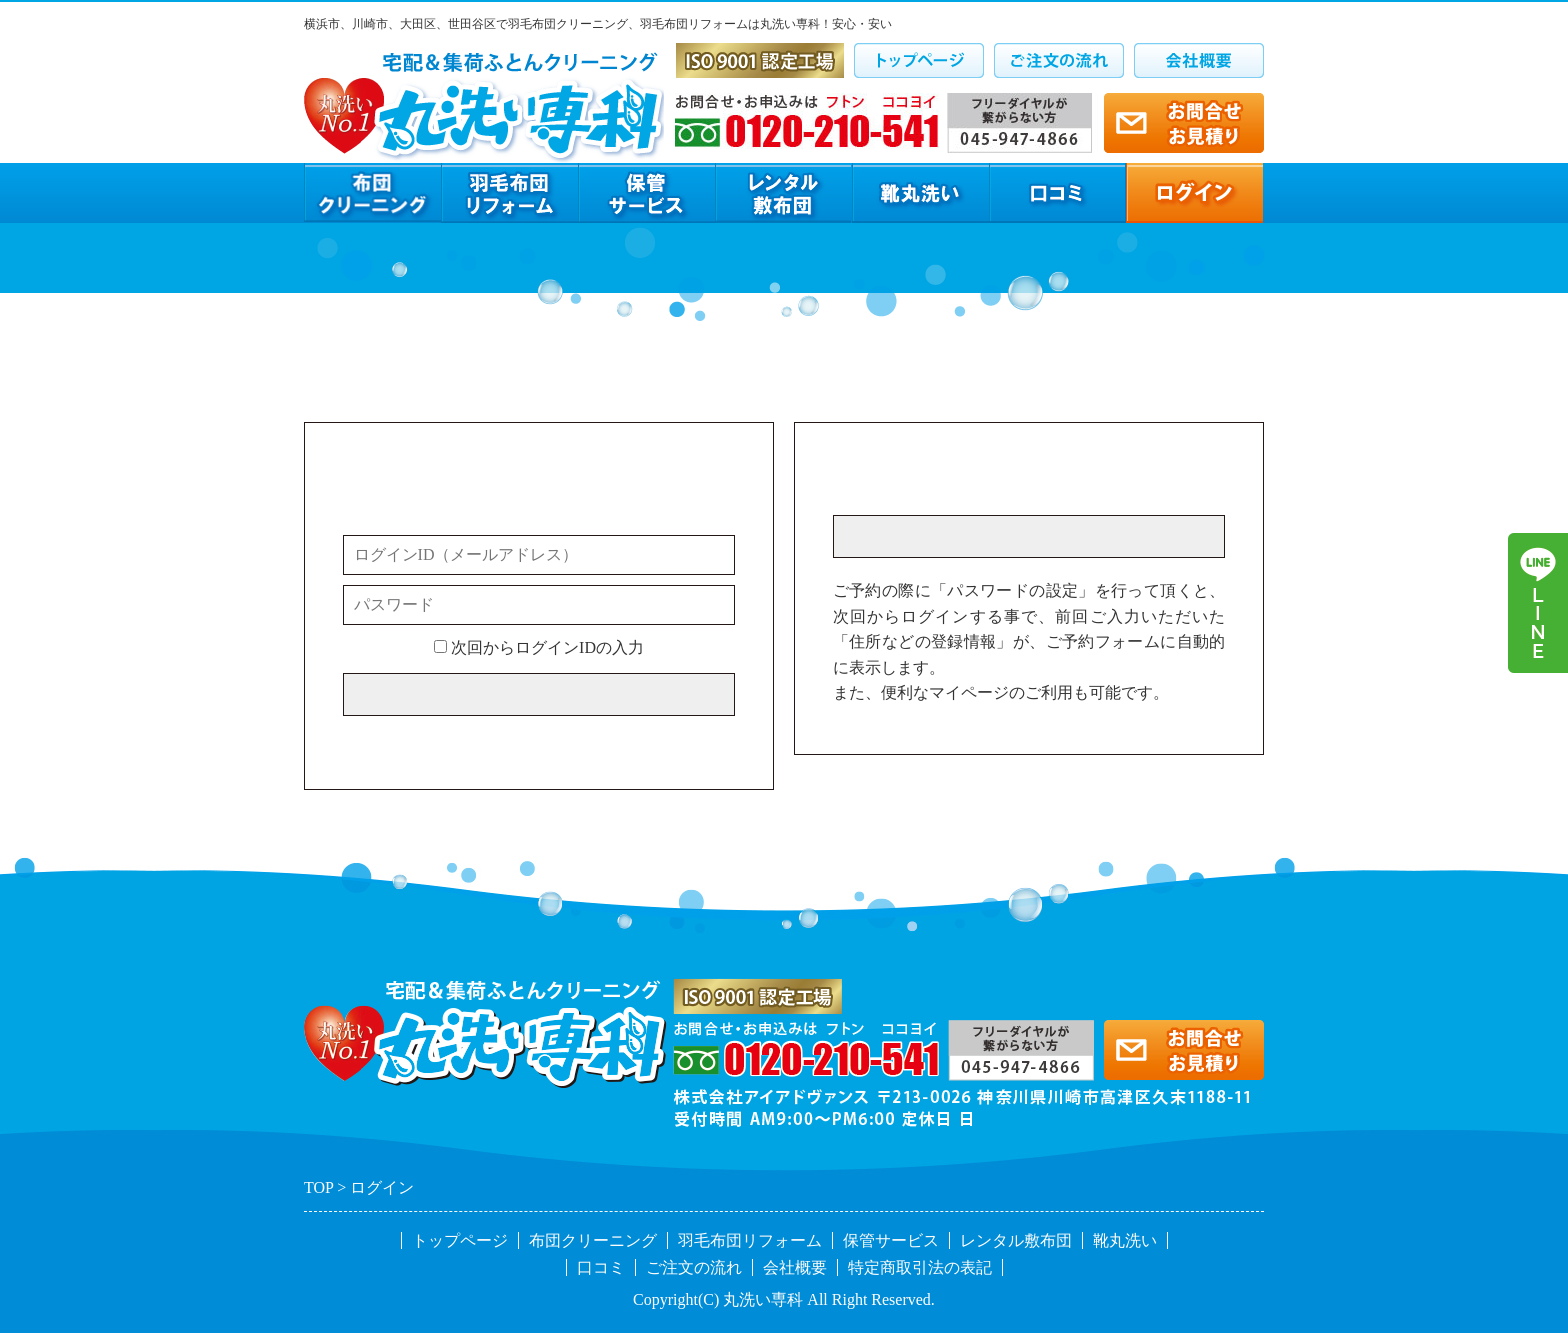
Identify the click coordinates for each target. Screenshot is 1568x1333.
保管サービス (891, 1240)
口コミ (601, 1267)
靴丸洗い (1125, 1240)
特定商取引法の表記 (920, 1267)
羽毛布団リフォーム (750, 1240)
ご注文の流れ (694, 1267)
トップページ (460, 1240)
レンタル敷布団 (1016, 1240)
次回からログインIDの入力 (539, 647)
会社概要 (795, 1267)
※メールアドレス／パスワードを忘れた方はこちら (527, 738)
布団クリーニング (593, 1240)
